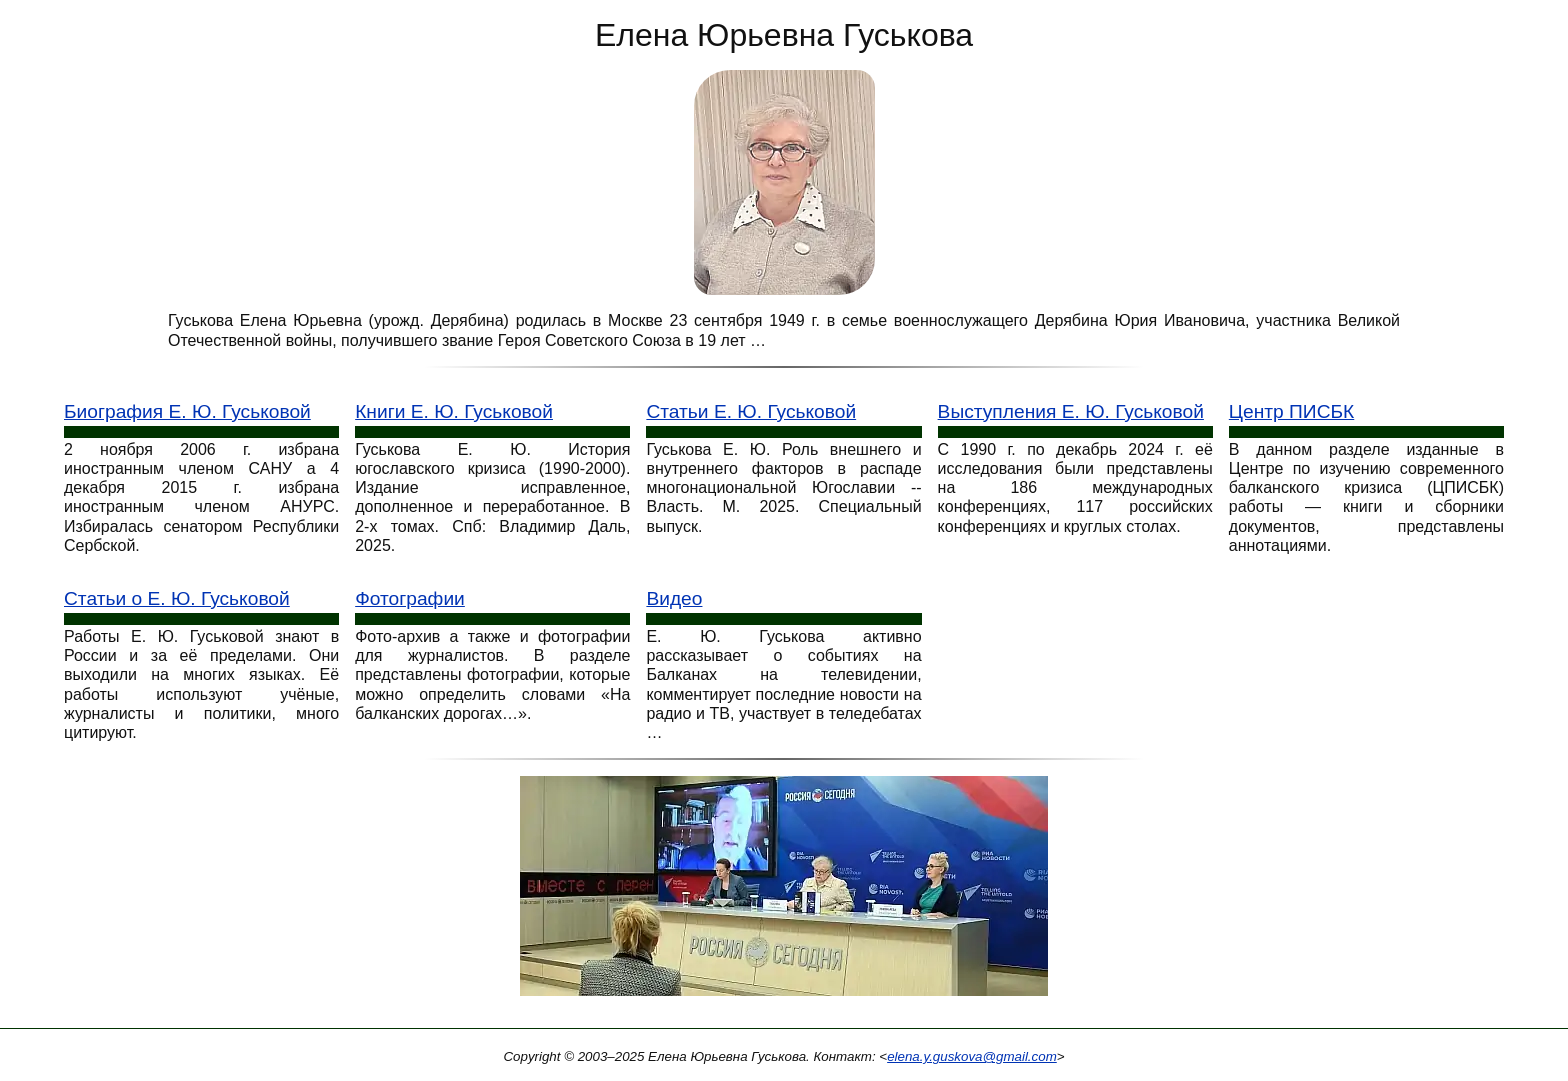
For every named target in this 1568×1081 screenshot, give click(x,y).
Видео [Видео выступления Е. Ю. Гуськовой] (674, 598)
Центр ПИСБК (1291, 411)
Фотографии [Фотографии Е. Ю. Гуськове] (410, 598)
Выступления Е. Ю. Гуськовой (1071, 411)
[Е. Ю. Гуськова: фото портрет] (784, 181)
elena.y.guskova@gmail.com (972, 1056)
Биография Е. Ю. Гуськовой (187, 411)
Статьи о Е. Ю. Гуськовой (177, 598)
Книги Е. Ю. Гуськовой (454, 411)
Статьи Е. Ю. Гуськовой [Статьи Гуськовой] (751, 411)
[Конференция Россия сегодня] (784, 892)
